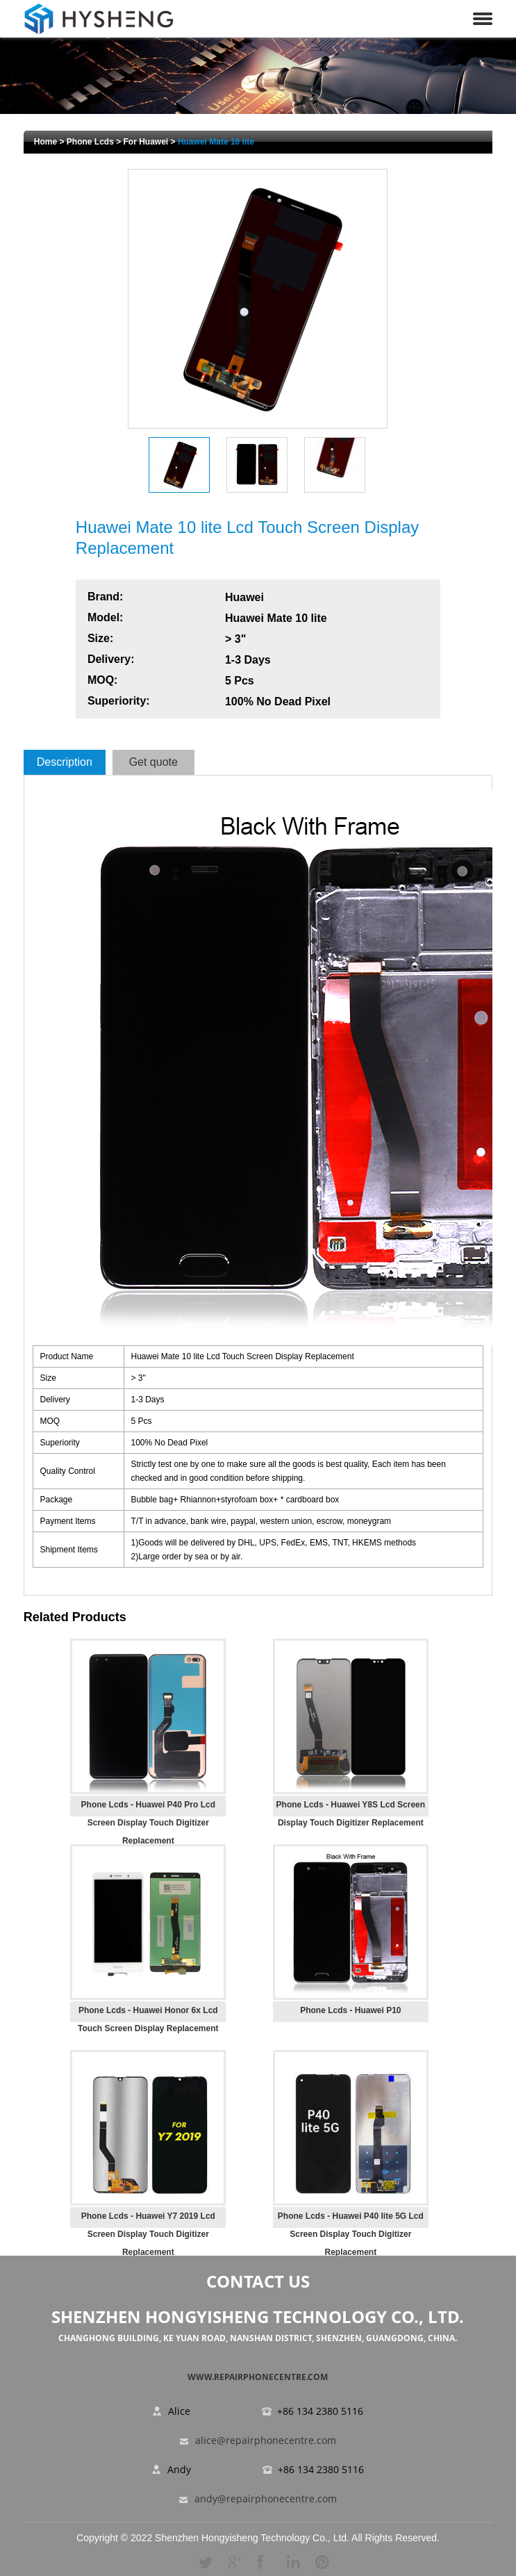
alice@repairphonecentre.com (265, 2441)
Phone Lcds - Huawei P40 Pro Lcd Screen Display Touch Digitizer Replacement (148, 1823)
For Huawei (146, 142)
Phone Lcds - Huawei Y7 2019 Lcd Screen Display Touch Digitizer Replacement (148, 2234)
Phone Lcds (90, 142)
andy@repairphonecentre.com (265, 2499)
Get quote (153, 762)
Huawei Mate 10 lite (216, 142)
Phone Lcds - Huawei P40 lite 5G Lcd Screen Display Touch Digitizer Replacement (351, 2234)
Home (45, 142)
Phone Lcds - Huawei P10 (350, 2010)
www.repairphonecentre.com (258, 2377)
